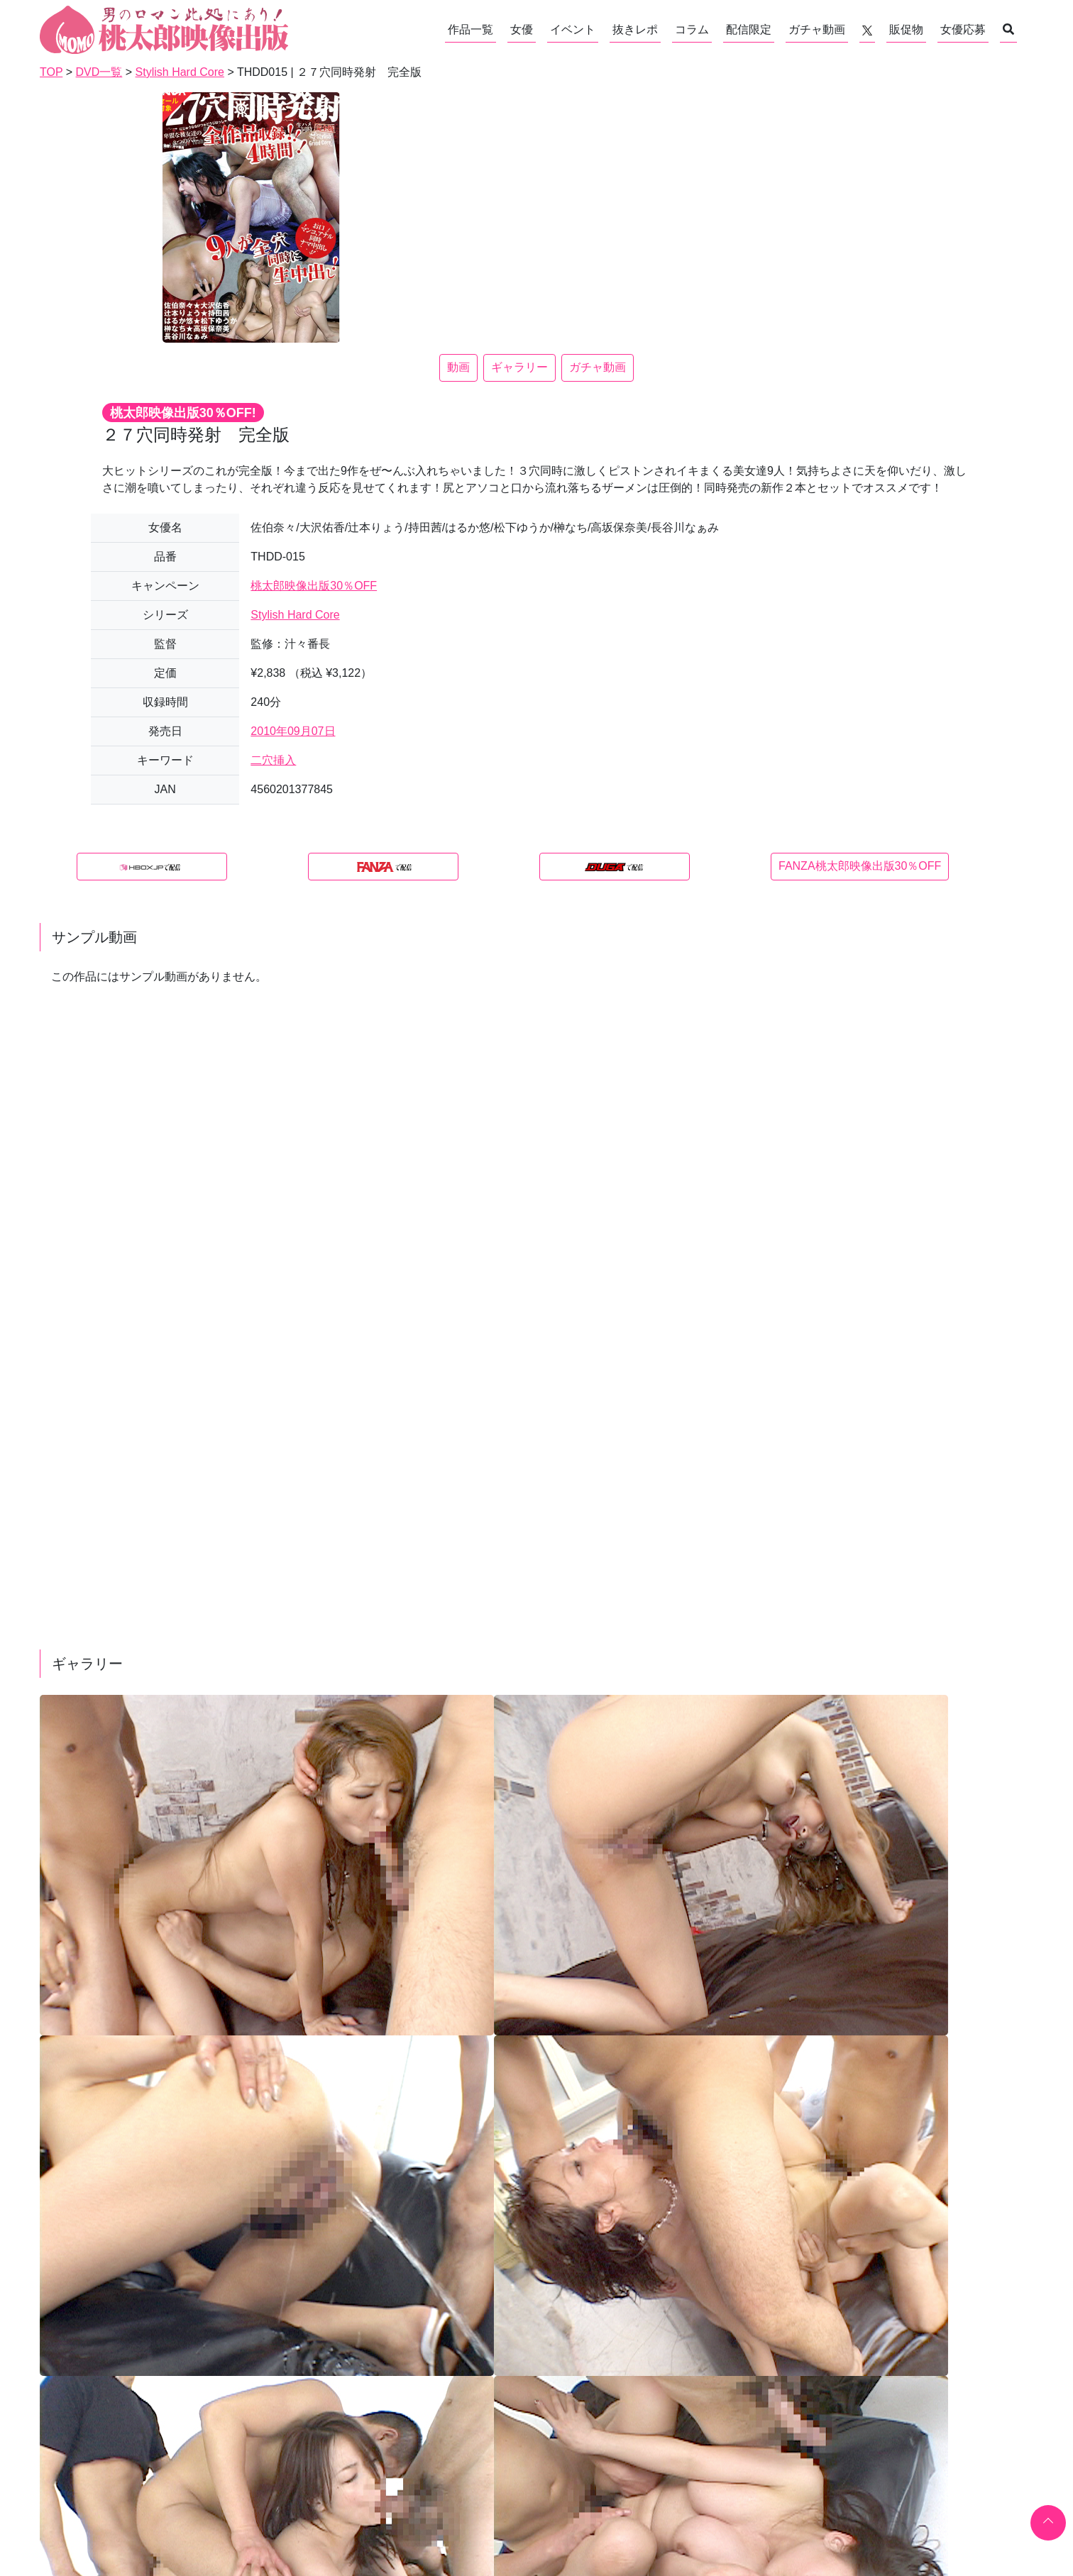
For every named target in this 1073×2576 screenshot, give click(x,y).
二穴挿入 (273, 760)
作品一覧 (470, 29)
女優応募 (963, 29)
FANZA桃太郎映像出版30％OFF (859, 866)
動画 (458, 367)
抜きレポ (635, 29)
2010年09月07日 (293, 731)
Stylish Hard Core (295, 615)
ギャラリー (519, 367)
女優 (521, 29)
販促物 (906, 29)
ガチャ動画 (816, 29)
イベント (572, 29)
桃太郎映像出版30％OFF (314, 586)
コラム (692, 29)
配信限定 (748, 29)
